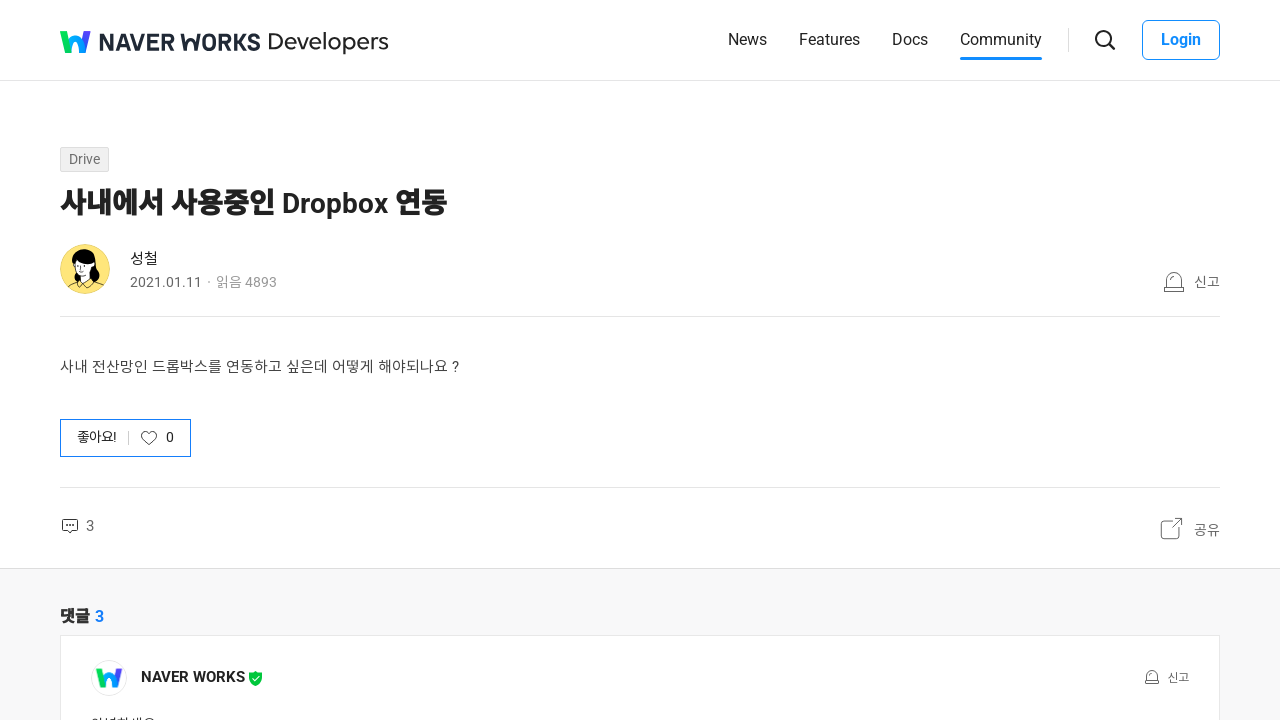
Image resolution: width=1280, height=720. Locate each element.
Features (829, 39)
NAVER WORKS (193, 677)
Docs (910, 39)
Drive (84, 159)
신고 (1207, 282)
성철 (144, 259)
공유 (1207, 530)
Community (1001, 39)
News (747, 39)
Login (1181, 39)
